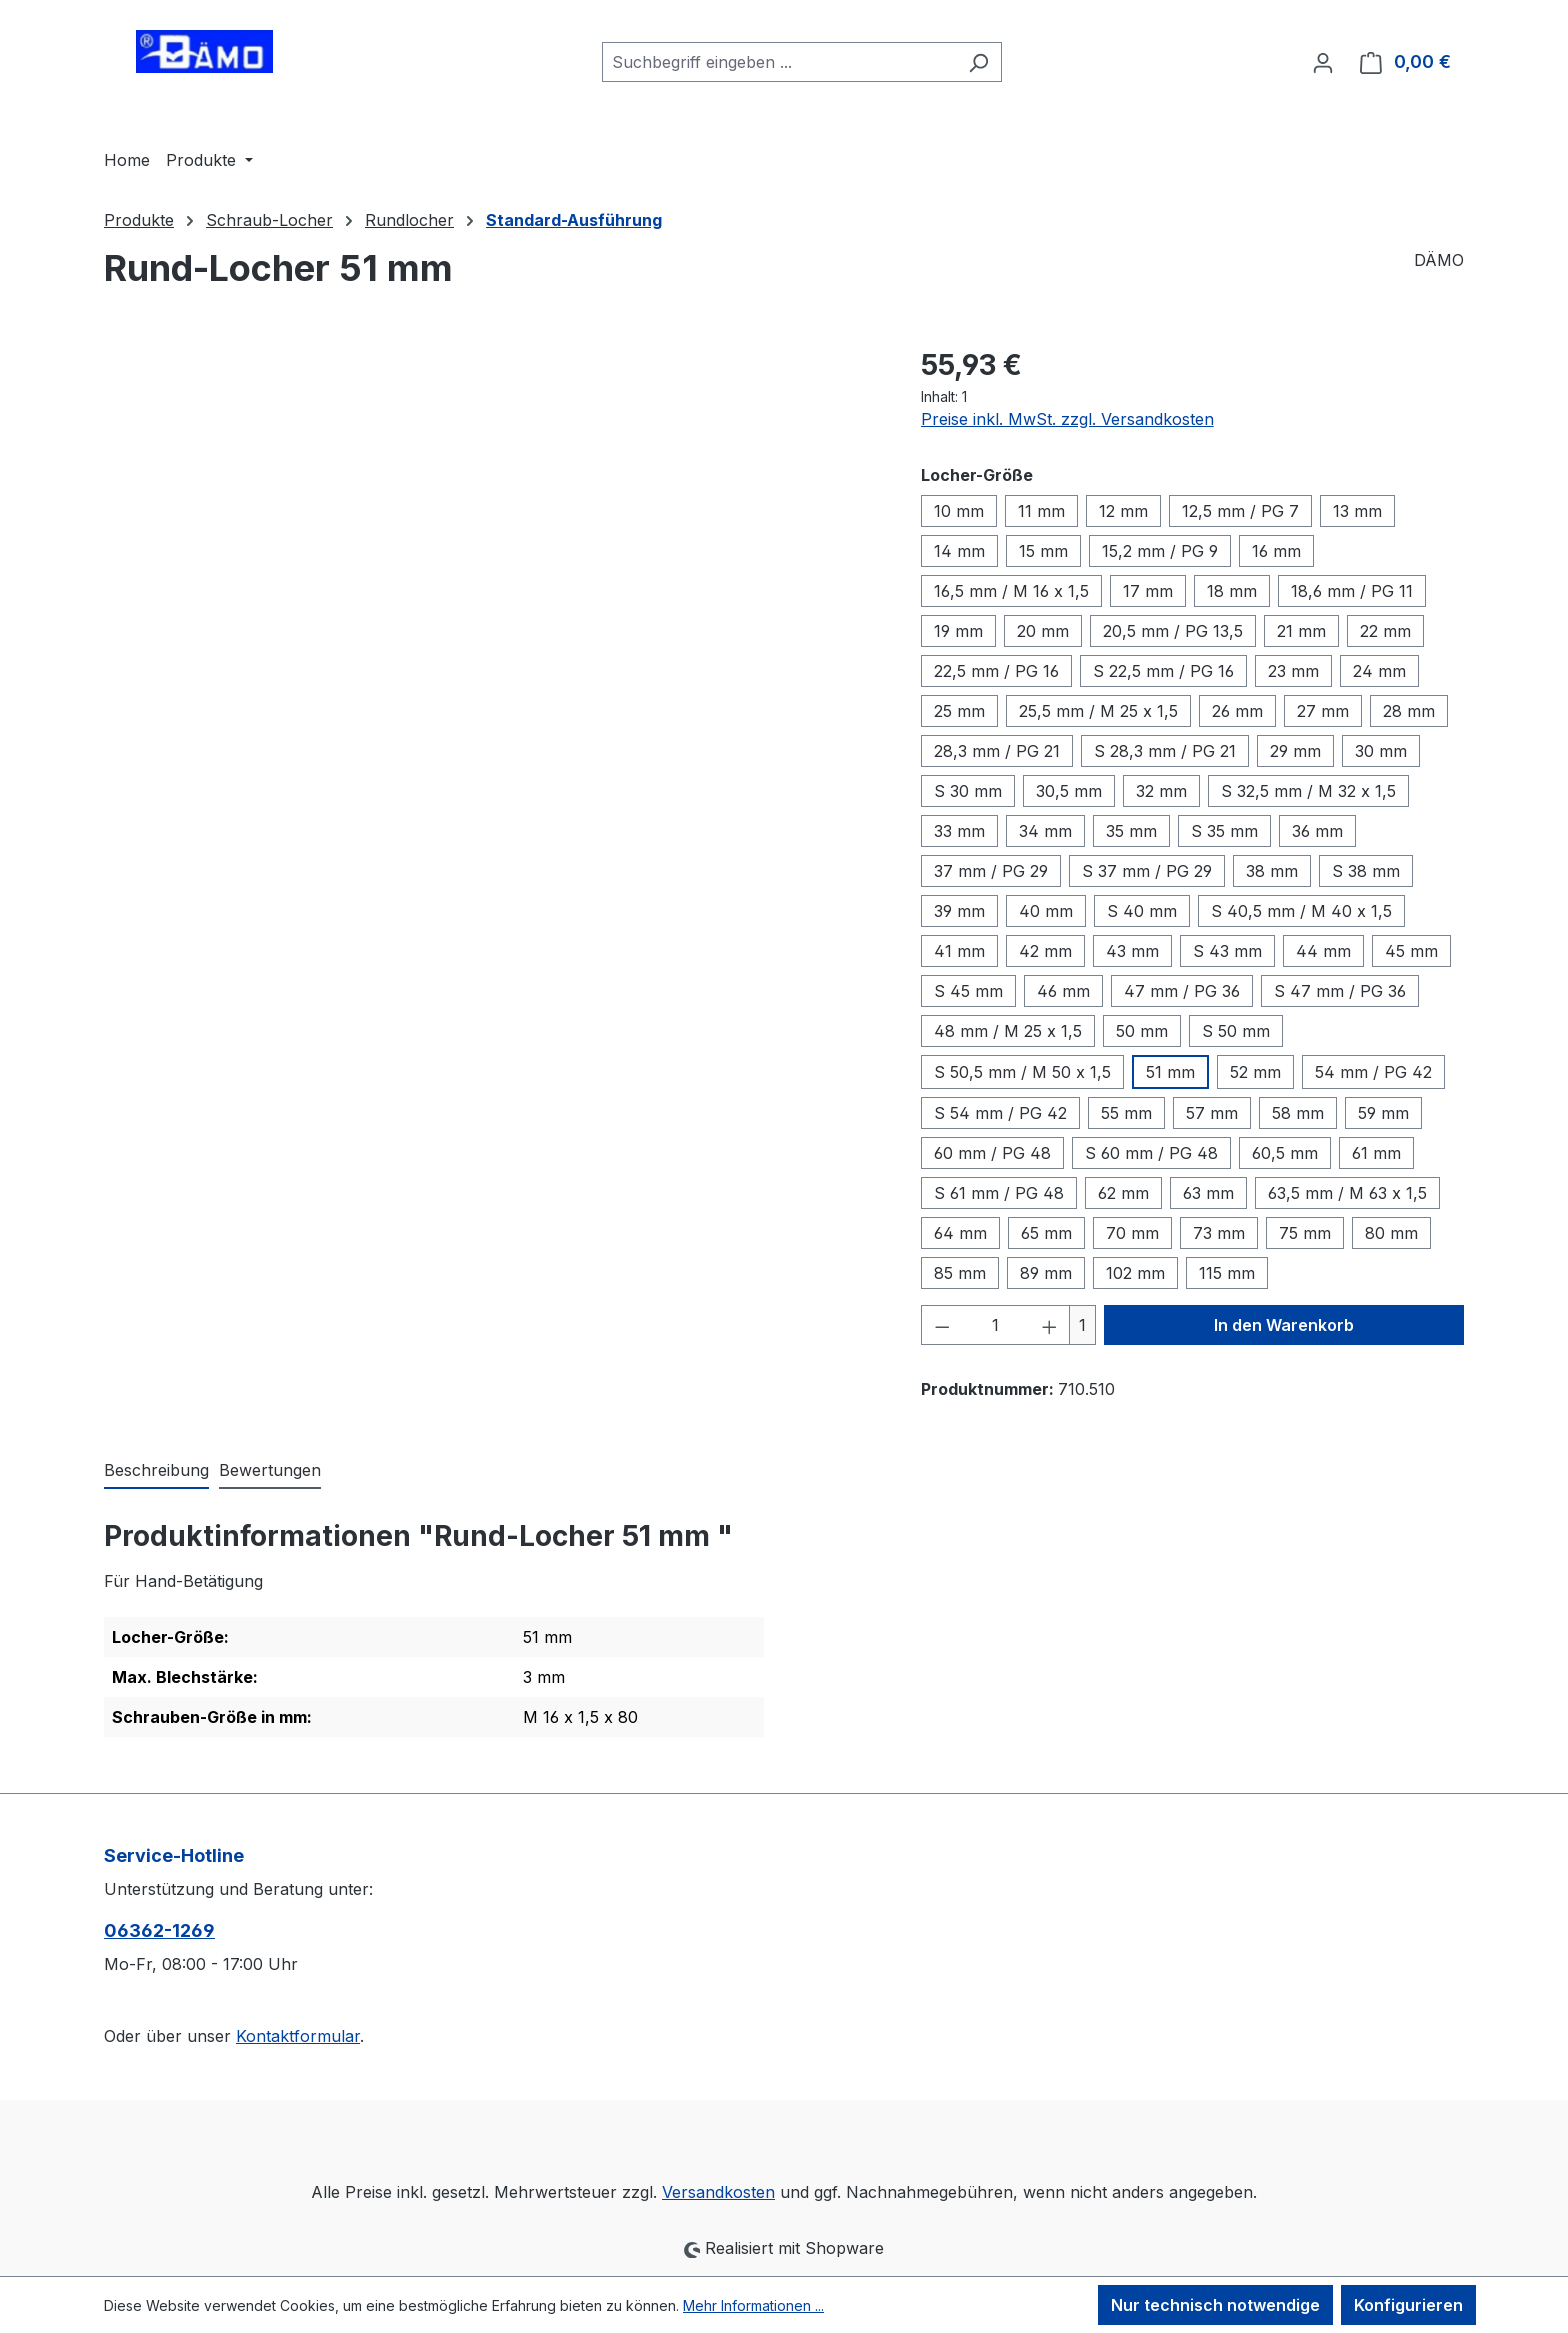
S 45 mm (968, 991)
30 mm (1381, 751)
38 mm (1272, 871)
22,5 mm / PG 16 (996, 671)
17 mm (1148, 591)
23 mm (1293, 671)
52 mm (1255, 1072)
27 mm (1323, 711)
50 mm (1142, 1031)
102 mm (1135, 1273)
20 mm (1043, 631)
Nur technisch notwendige (1215, 2305)
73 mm (1219, 1233)
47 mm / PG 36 (1182, 991)
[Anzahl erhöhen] (1050, 1325)
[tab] (156, 1471)
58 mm (1298, 1113)
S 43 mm (1227, 951)
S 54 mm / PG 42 (1000, 1113)
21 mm (1301, 631)
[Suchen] (978, 62)
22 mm (1385, 631)
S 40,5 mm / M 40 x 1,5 (1301, 911)
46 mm (1063, 991)
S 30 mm (968, 791)
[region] (492, 559)
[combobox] (779, 62)
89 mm (1046, 1273)
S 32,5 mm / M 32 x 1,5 (1308, 791)
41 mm (959, 951)
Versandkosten (718, 2192)
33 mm (959, 831)
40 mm (1046, 911)
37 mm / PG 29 (991, 871)
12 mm (1123, 511)
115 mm (1227, 1273)
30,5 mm (1069, 791)
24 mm (1379, 671)
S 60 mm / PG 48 (1151, 1153)
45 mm (1411, 951)
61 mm (1376, 1153)
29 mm (1295, 751)
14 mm (959, 551)
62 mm (1123, 1193)
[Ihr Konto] (1323, 62)
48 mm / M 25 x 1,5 (1008, 1031)
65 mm (1046, 1233)
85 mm (960, 1273)
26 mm (1237, 711)
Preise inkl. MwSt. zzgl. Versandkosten (1067, 419)
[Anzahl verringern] (942, 1325)
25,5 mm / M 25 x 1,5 (1098, 711)
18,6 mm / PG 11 (1352, 591)
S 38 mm (1366, 871)
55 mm (1126, 1113)
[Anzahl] (995, 1325)
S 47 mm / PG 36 (1340, 991)
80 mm (1391, 1233)
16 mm (1276, 551)
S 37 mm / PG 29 (1147, 871)
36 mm (1317, 831)
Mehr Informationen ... (753, 2305)
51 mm (1170, 1072)
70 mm (1132, 1233)
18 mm (1232, 591)
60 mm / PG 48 (992, 1153)
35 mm (1131, 831)
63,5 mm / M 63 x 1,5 (1347, 1193)
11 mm (1041, 511)
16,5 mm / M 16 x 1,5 (1011, 591)
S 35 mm (1224, 831)
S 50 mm (1236, 1031)
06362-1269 (159, 1930)
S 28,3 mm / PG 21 (1165, 751)
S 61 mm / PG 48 (999, 1193)
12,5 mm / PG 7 (1240, 511)
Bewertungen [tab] (270, 1470)
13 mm (1357, 511)
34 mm (1045, 831)
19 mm (958, 631)
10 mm (959, 511)
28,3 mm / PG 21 (997, 751)
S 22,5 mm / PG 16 (1163, 671)
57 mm (1212, 1113)
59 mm (1383, 1113)
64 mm (960, 1233)
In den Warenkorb (1284, 1325)
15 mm (1043, 551)
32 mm (1161, 791)
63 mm (1208, 1193)
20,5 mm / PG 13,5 (1173, 631)
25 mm (959, 711)
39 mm (959, 911)
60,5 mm (1285, 1153)
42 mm (1045, 951)
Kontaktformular (298, 2036)
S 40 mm (1142, 911)
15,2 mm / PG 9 (1160, 551)
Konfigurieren (1408, 2305)
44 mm (1323, 951)
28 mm (1409, 711)
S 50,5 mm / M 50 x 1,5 (1022, 1072)
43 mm (1132, 951)
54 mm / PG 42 (1373, 1072)
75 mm (1305, 1233)
